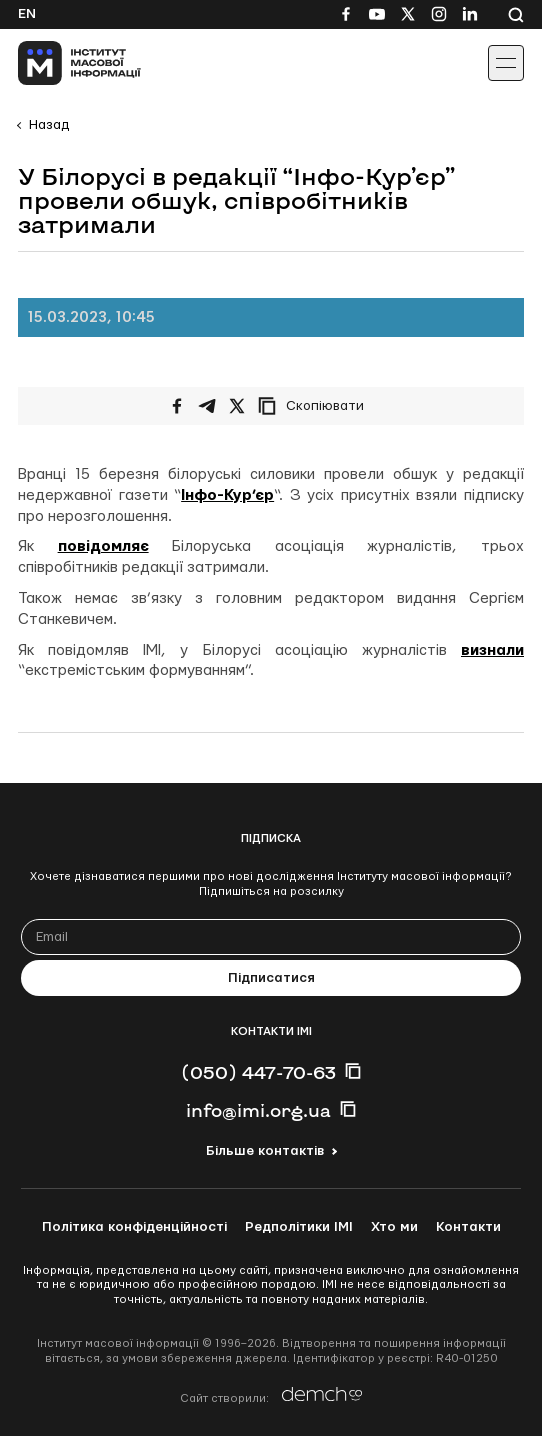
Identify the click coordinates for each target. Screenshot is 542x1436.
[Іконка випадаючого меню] (506, 63)
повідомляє (103, 546)
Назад (49, 125)
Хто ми (394, 1227)
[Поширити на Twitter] (237, 406)
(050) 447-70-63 (258, 1072)
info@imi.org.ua (258, 1110)
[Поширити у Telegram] (207, 406)
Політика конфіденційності (134, 1227)
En (27, 14)
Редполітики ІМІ (299, 1227)
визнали (492, 650)
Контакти (468, 1227)
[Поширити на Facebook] (177, 406)
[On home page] (60, 63)
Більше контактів (265, 1151)
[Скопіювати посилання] (316, 406)
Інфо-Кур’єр (227, 495)
